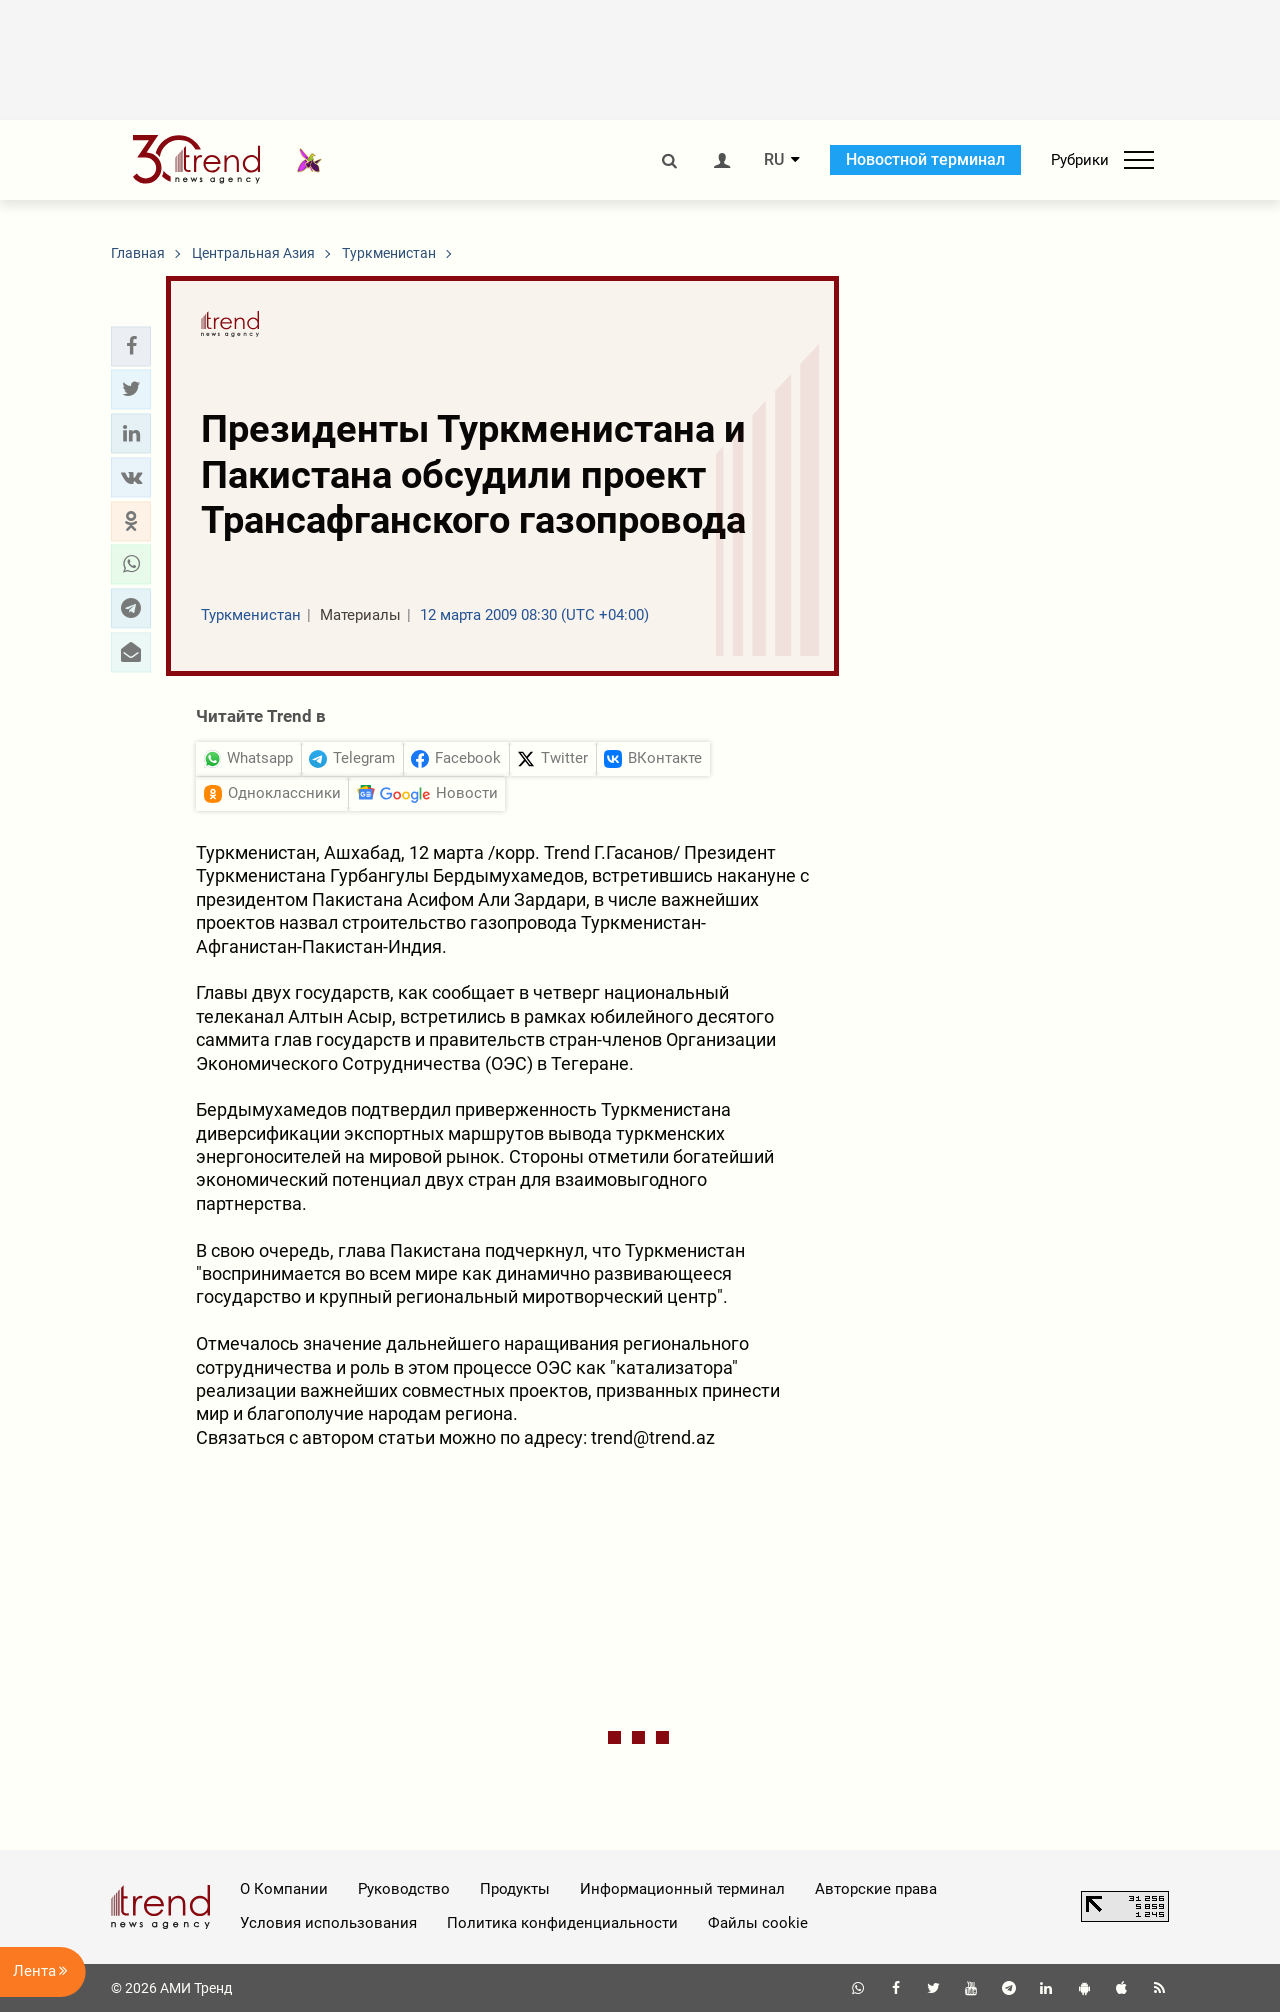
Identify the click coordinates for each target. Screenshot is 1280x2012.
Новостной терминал (925, 159)
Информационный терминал (682, 1889)
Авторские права (876, 1889)
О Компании (284, 1889)
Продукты (515, 1889)
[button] (131, 346)
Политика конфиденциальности (562, 1923)
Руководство (404, 1889)
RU (774, 160)
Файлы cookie (758, 1923)
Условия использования (328, 1923)
